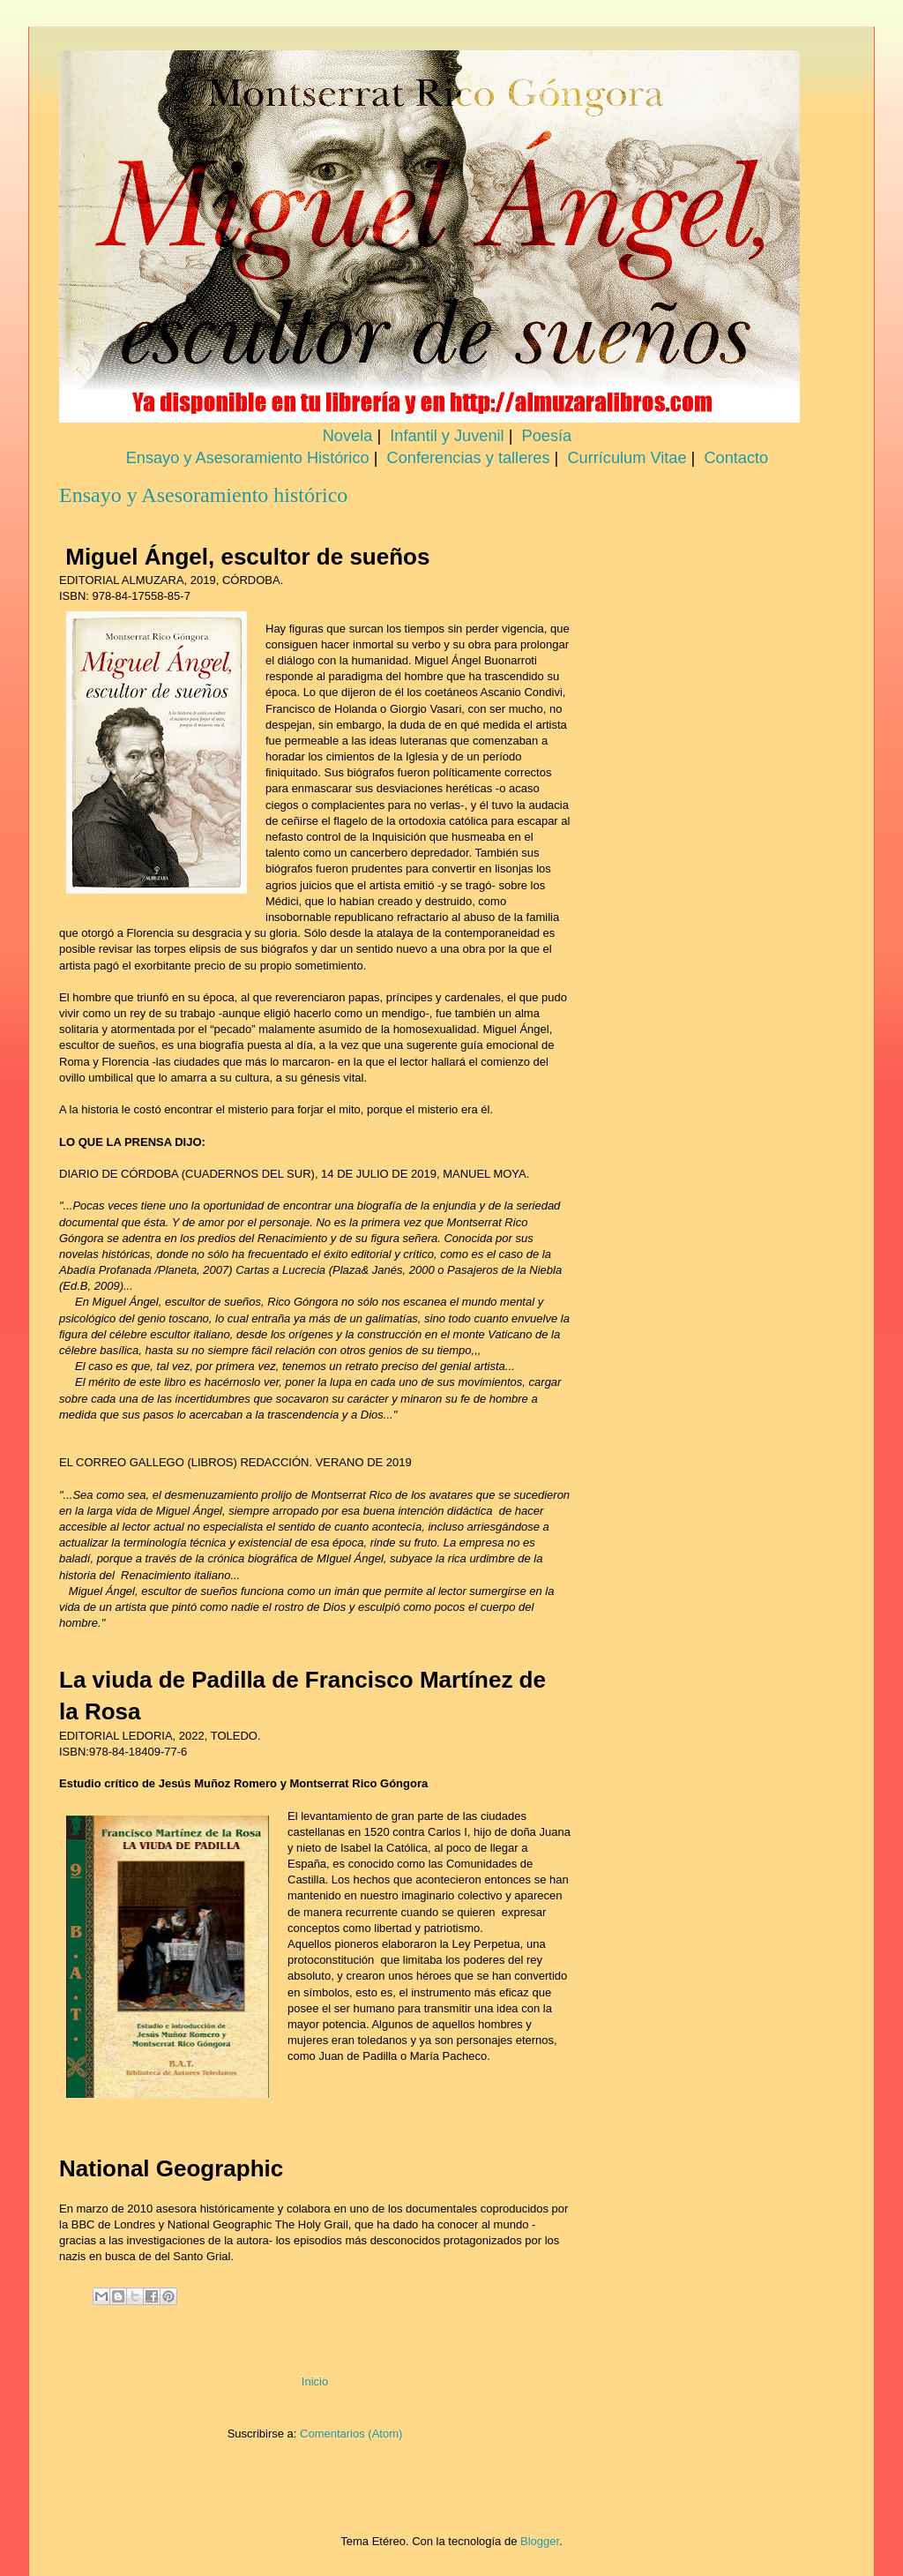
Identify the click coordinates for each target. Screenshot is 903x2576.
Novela (348, 436)
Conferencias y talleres (468, 458)
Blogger (539, 2541)
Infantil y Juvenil (447, 436)
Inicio (315, 2381)
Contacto (736, 458)
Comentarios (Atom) (351, 2433)
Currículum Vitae (626, 458)
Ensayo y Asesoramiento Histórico (247, 458)
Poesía (547, 436)
